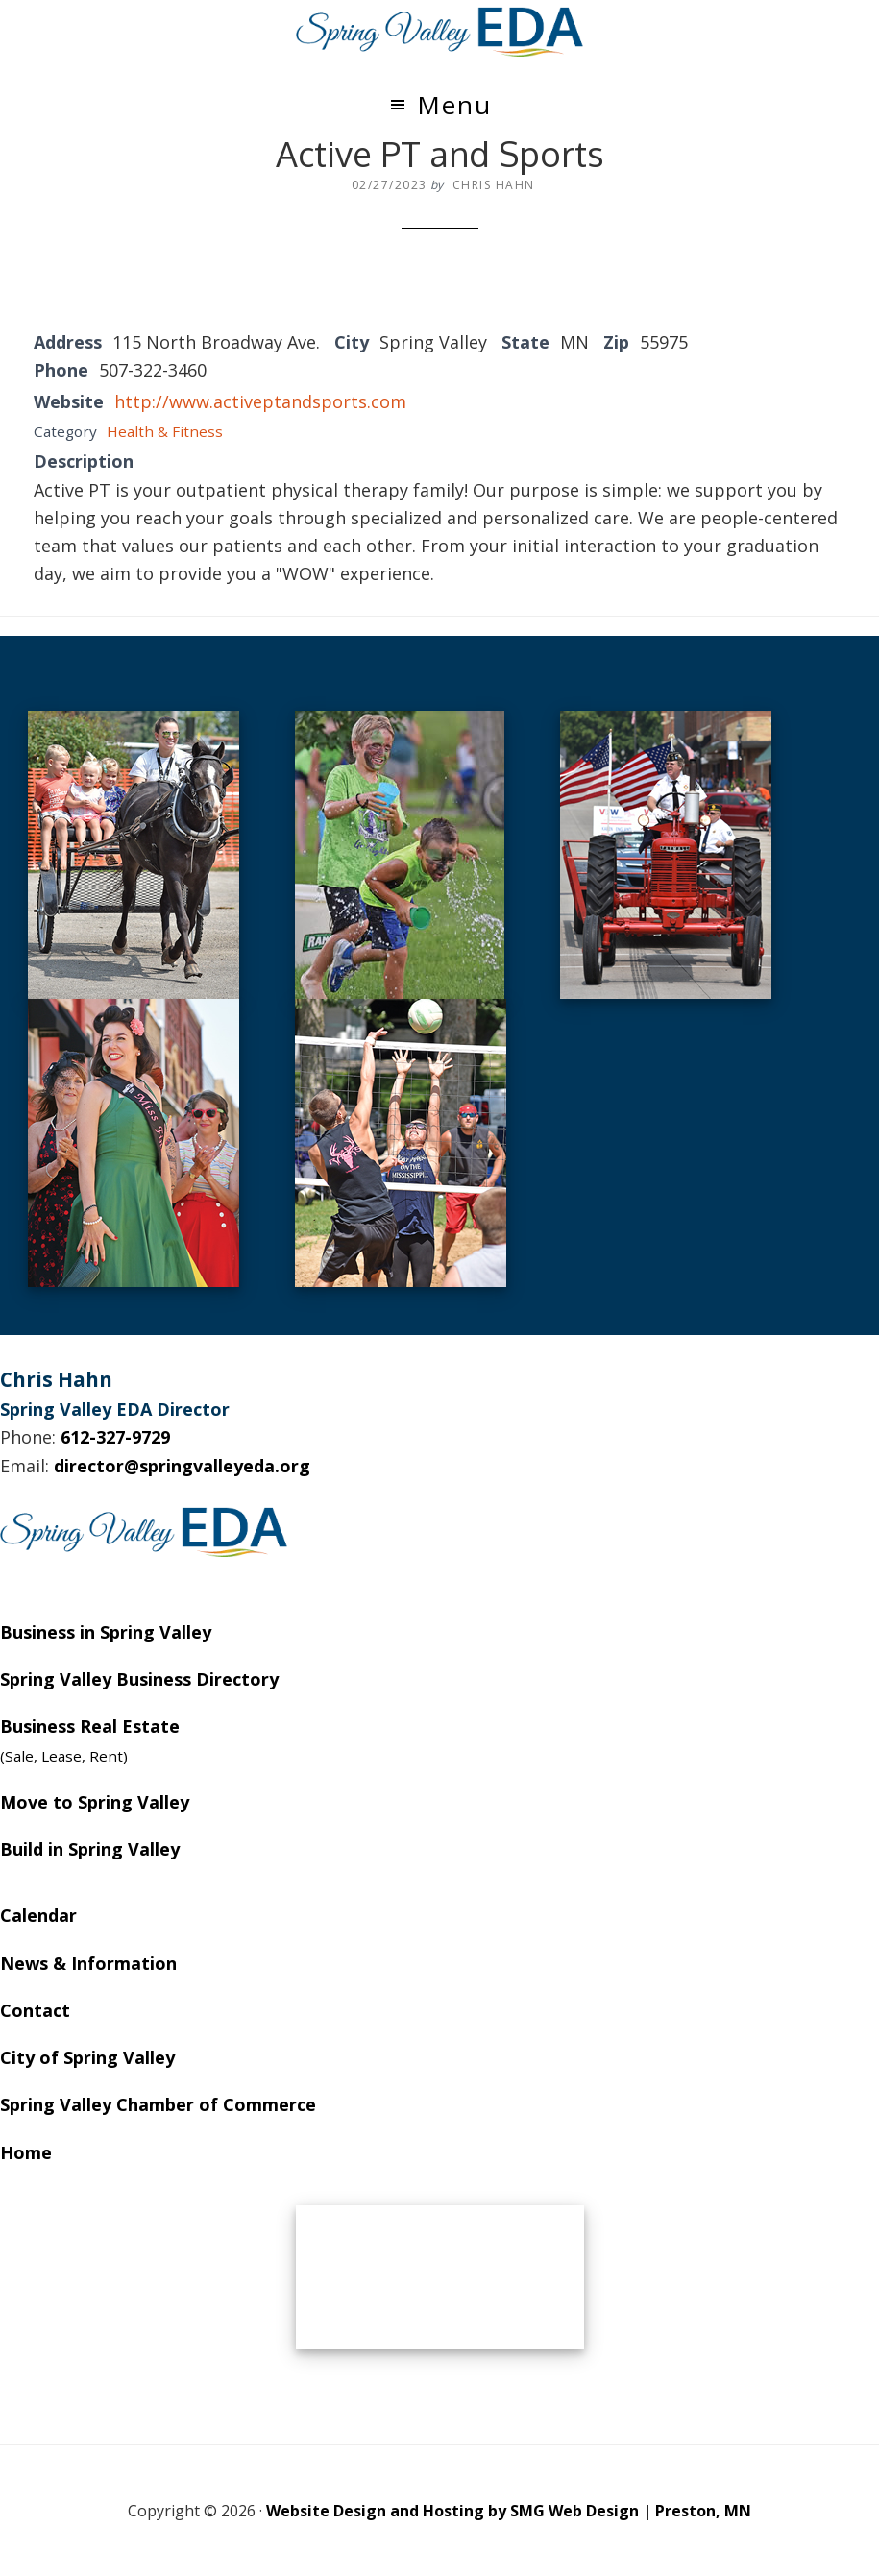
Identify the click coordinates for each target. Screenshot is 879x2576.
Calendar (38, 1915)
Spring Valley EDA (440, 32)
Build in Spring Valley (90, 1848)
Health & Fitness (165, 431)
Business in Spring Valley (105, 1631)
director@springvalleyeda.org (182, 1465)
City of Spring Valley (87, 2057)
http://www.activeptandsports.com (260, 401)
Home (26, 2152)
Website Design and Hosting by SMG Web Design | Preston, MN (508, 2510)
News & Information (88, 1963)
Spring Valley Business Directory (139, 1678)
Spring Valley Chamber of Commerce (158, 2104)
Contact (35, 2010)
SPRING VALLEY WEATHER (440, 2277)
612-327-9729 (115, 1436)
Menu (454, 104)
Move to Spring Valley (94, 1801)
